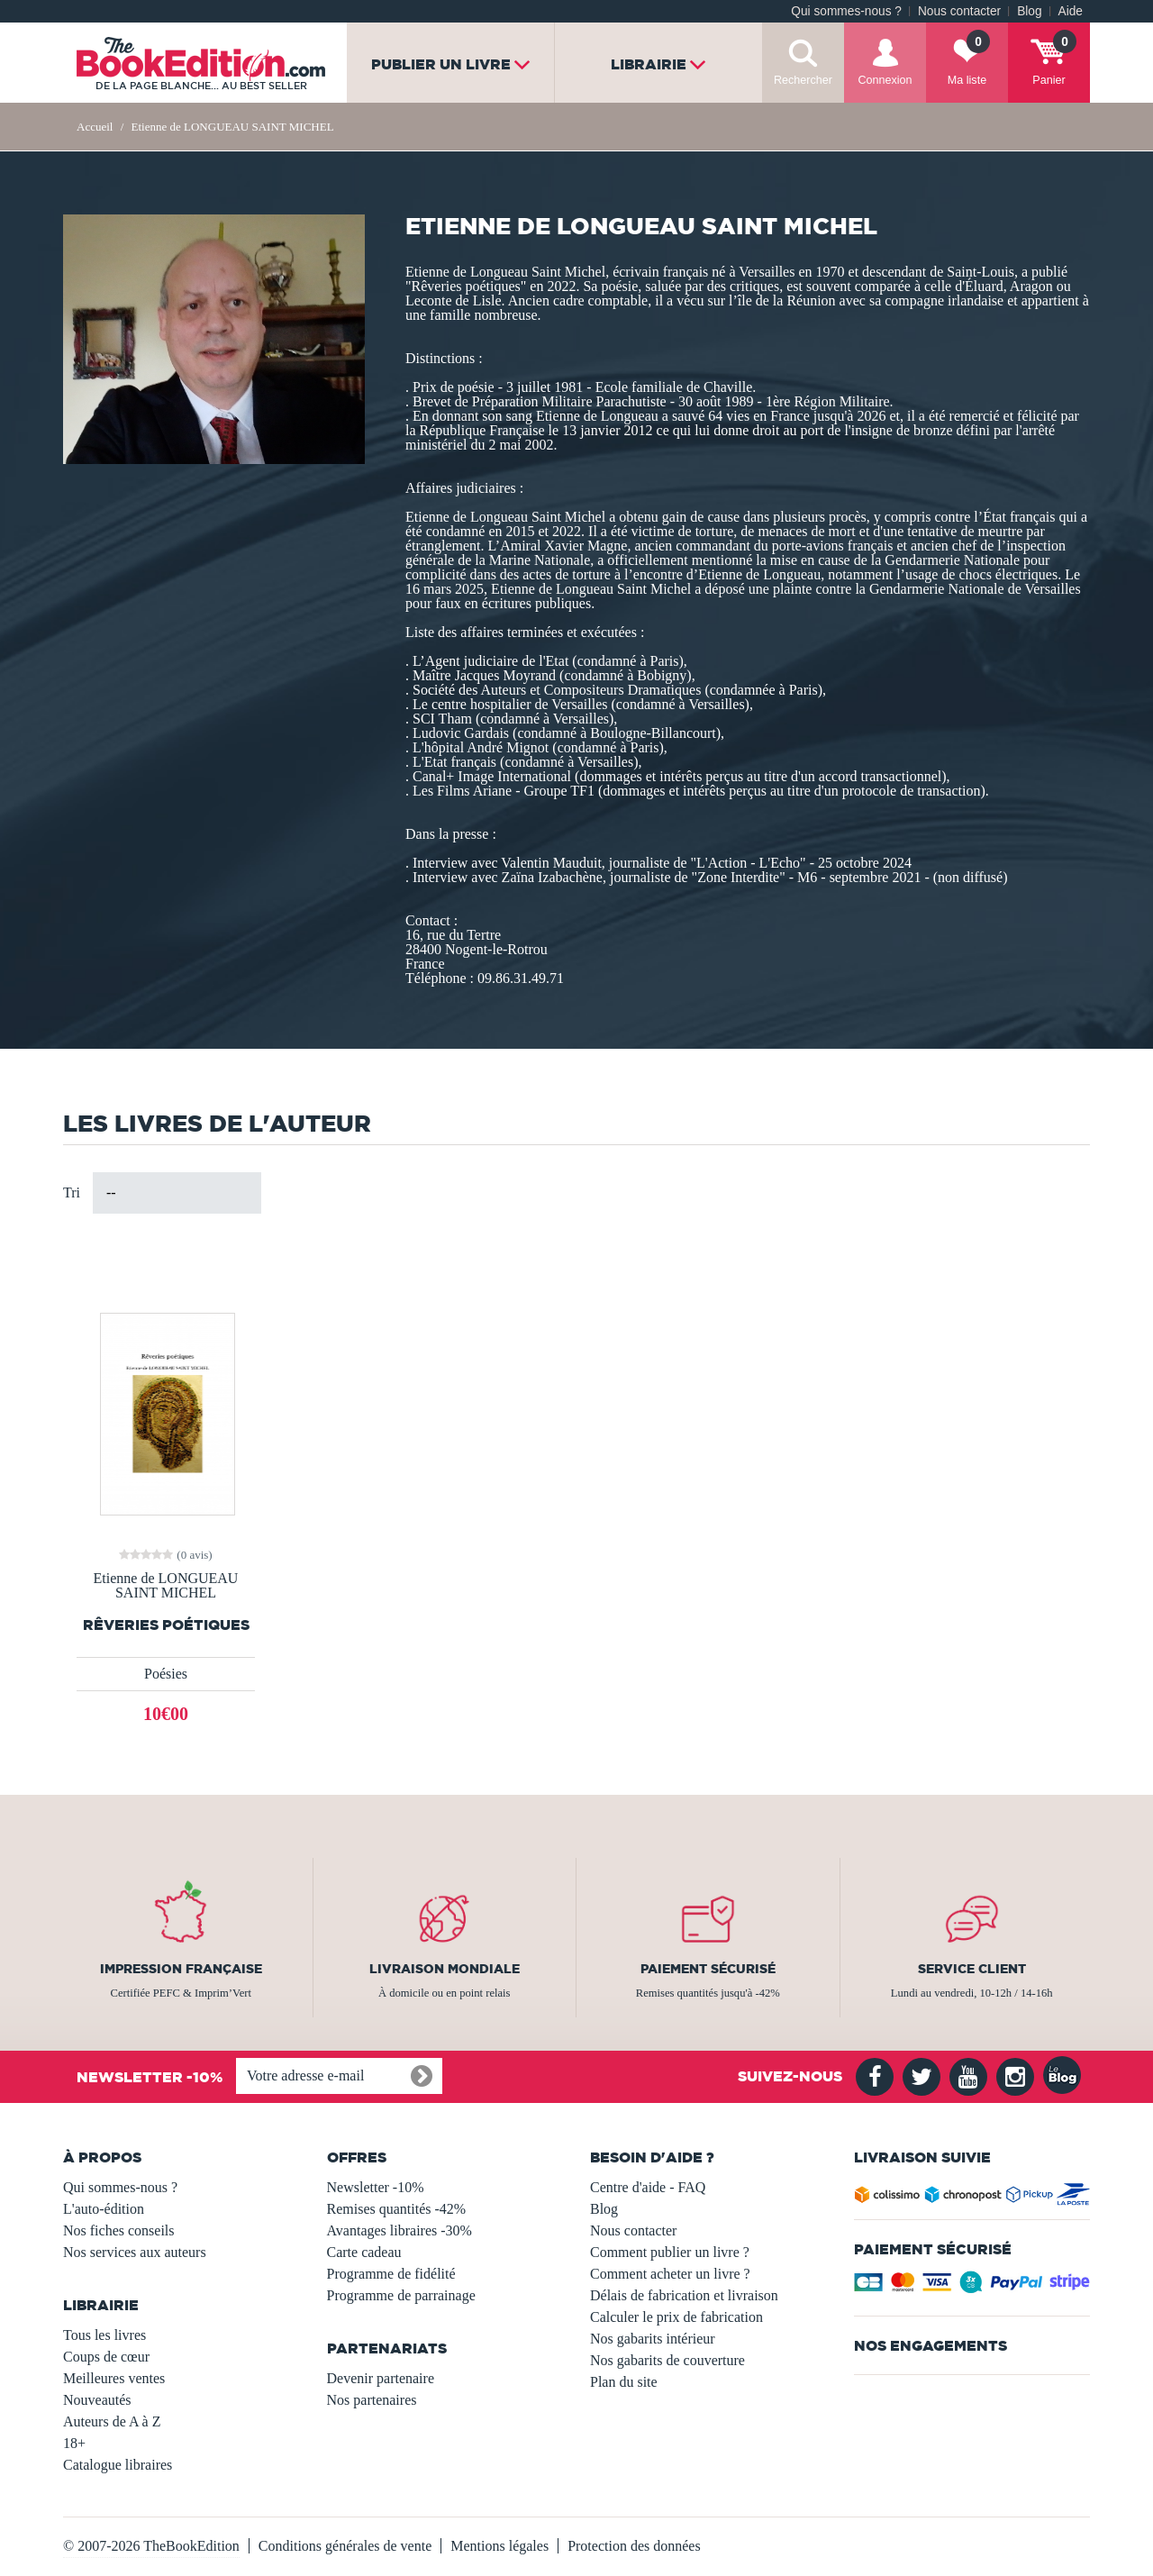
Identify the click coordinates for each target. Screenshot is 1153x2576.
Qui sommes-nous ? (846, 11)
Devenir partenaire (380, 2378)
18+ (74, 2443)
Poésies (165, 1673)
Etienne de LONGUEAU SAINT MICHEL (166, 1585)
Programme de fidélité (391, 2273)
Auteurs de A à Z (111, 2421)
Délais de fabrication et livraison (684, 2295)
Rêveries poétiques (166, 1625)
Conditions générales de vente (345, 2545)
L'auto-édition (103, 2208)
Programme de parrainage (401, 2295)
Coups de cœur (106, 2356)
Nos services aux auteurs (134, 2252)
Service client (972, 1969)
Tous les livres (104, 2335)
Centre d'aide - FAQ (647, 2187)
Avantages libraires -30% (399, 2230)
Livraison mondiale (444, 1969)
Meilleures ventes (114, 2378)
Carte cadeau (364, 2252)
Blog (1029, 11)
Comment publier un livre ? (669, 2252)
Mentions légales (499, 2545)
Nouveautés (97, 2400)
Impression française (181, 1969)
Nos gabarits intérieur (652, 2338)
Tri (71, 1192)
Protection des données (634, 2545)
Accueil (95, 126)
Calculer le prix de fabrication (676, 2317)
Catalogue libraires (117, 2464)
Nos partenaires (372, 2400)
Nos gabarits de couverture (667, 2360)
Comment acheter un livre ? (670, 2273)
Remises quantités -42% (397, 2208)
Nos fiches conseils (119, 2230)
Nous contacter (959, 11)
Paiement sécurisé (708, 1969)
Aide (1070, 11)
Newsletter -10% (375, 2187)
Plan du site (624, 2381)
